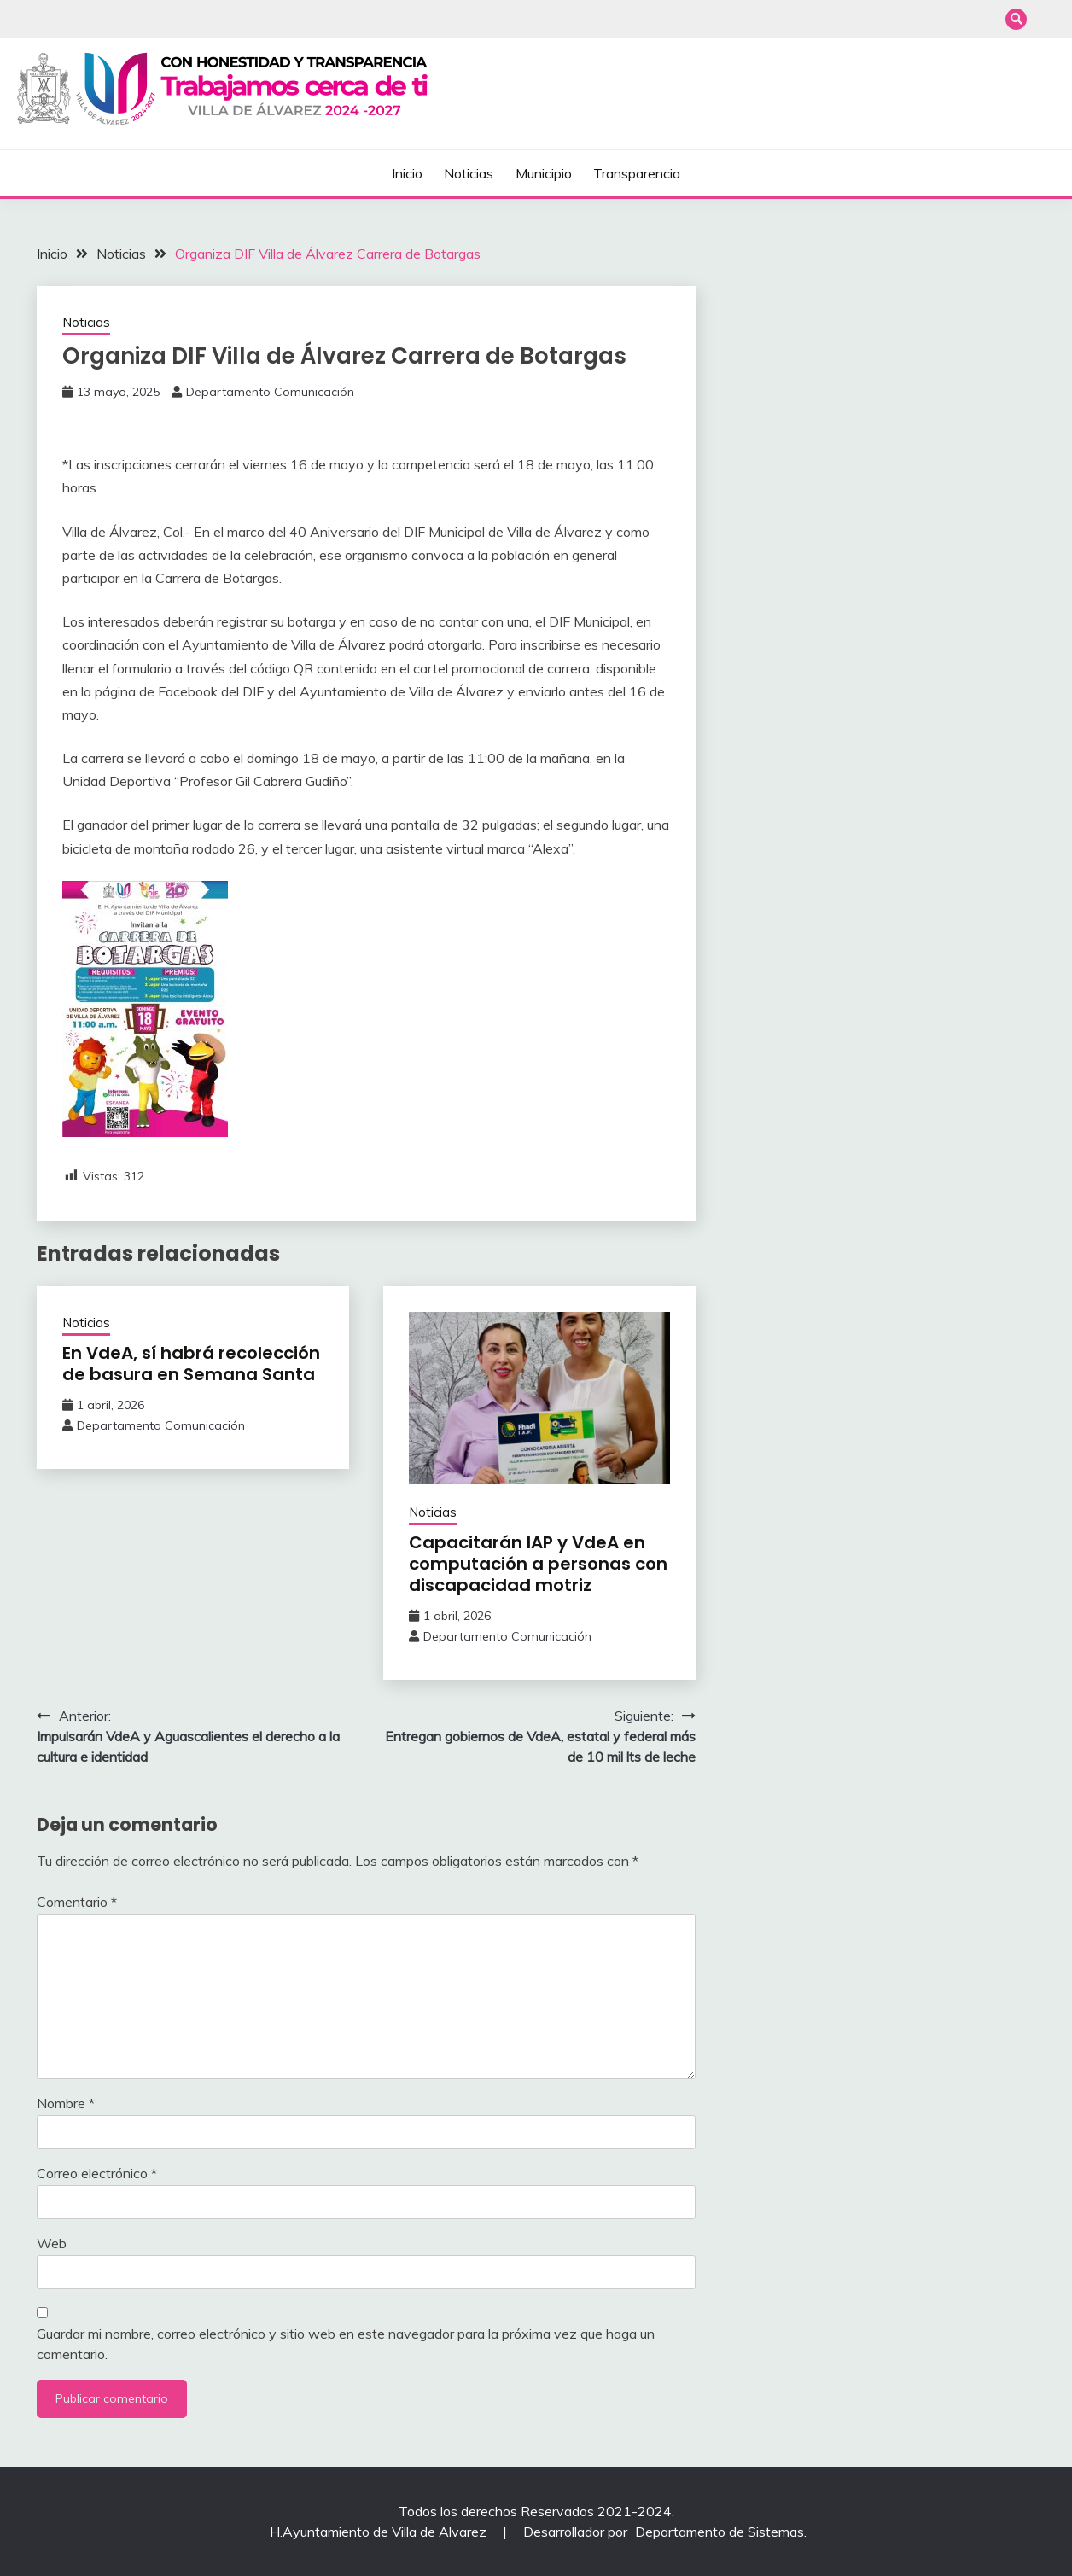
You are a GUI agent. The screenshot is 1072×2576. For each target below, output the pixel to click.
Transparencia (636, 173)
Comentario (77, 1901)
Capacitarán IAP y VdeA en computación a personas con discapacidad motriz (538, 1563)
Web (52, 2243)
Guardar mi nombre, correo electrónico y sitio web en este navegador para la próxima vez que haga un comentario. (346, 2344)
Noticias (468, 173)
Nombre (66, 2103)
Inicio (407, 173)
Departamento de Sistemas (719, 2531)
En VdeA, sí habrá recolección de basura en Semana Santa (191, 1363)
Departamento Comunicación (270, 391)
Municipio (544, 173)
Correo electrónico (97, 2173)
